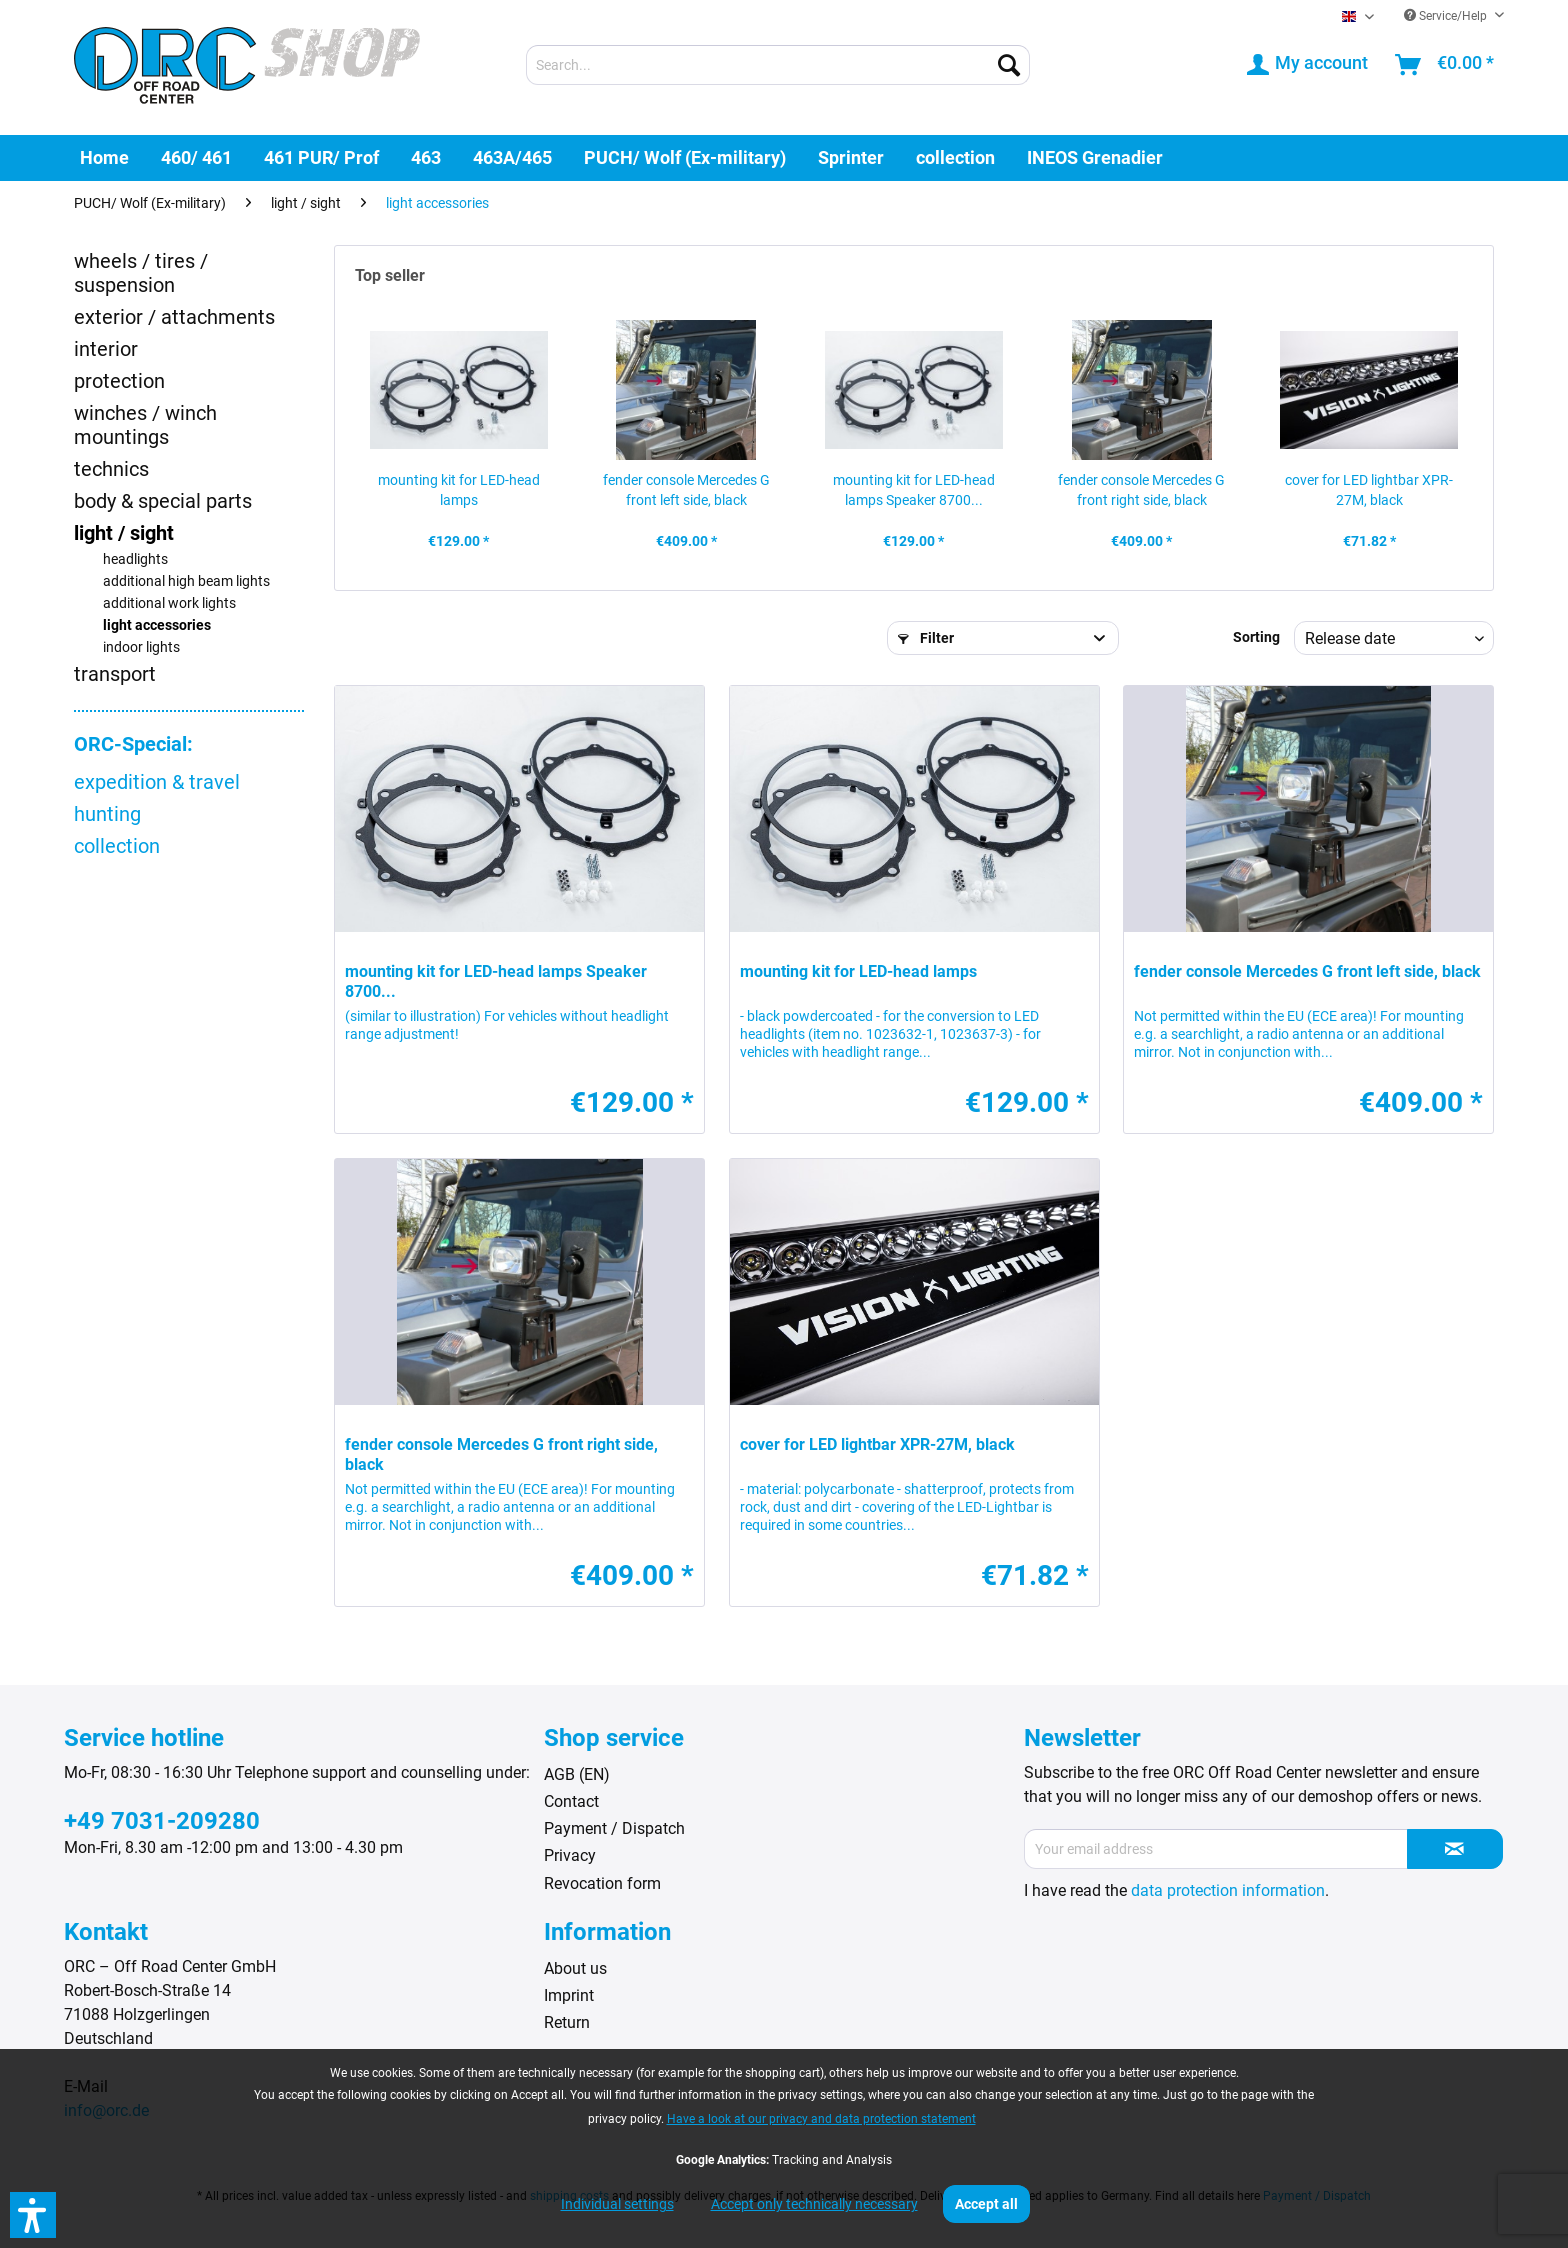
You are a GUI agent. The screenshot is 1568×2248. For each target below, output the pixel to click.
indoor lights (141, 647)
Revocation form (602, 1883)
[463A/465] (512, 157)
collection (117, 846)
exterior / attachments (174, 317)
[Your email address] (1216, 1849)
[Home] (104, 157)
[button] (33, 2215)
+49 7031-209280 (162, 1821)
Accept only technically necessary (814, 2204)
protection (119, 381)
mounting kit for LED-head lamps (459, 490)
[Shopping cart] (1445, 65)
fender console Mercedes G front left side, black (686, 490)
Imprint (569, 1995)
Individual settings (617, 2204)
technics (111, 469)
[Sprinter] (851, 157)
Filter (926, 638)
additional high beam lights (186, 581)
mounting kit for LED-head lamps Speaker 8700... (914, 490)
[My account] (1308, 65)
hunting (107, 814)
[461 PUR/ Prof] (321, 157)
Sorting (1256, 637)
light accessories (157, 625)
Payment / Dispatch (614, 1828)
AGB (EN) (577, 1774)
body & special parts (163, 501)
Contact (571, 1801)
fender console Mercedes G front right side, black (1141, 490)
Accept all (986, 2204)
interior (106, 349)
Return (567, 2022)
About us (575, 1968)
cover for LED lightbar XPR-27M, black (1369, 490)
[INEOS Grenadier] (1095, 157)
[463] (426, 157)
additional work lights (169, 603)
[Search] (1009, 65)
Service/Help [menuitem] (1447, 16)
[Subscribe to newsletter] (1455, 1849)
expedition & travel (157, 782)
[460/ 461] (196, 157)
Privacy (570, 1855)
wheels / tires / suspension (141, 273)
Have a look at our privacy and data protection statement (821, 2119)
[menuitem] (778, 65)
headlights (135, 559)
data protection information (1228, 1890)
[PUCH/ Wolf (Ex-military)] (685, 157)
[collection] (955, 157)
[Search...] (778, 65)
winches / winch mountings (145, 425)
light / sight (124, 533)
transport (115, 674)
